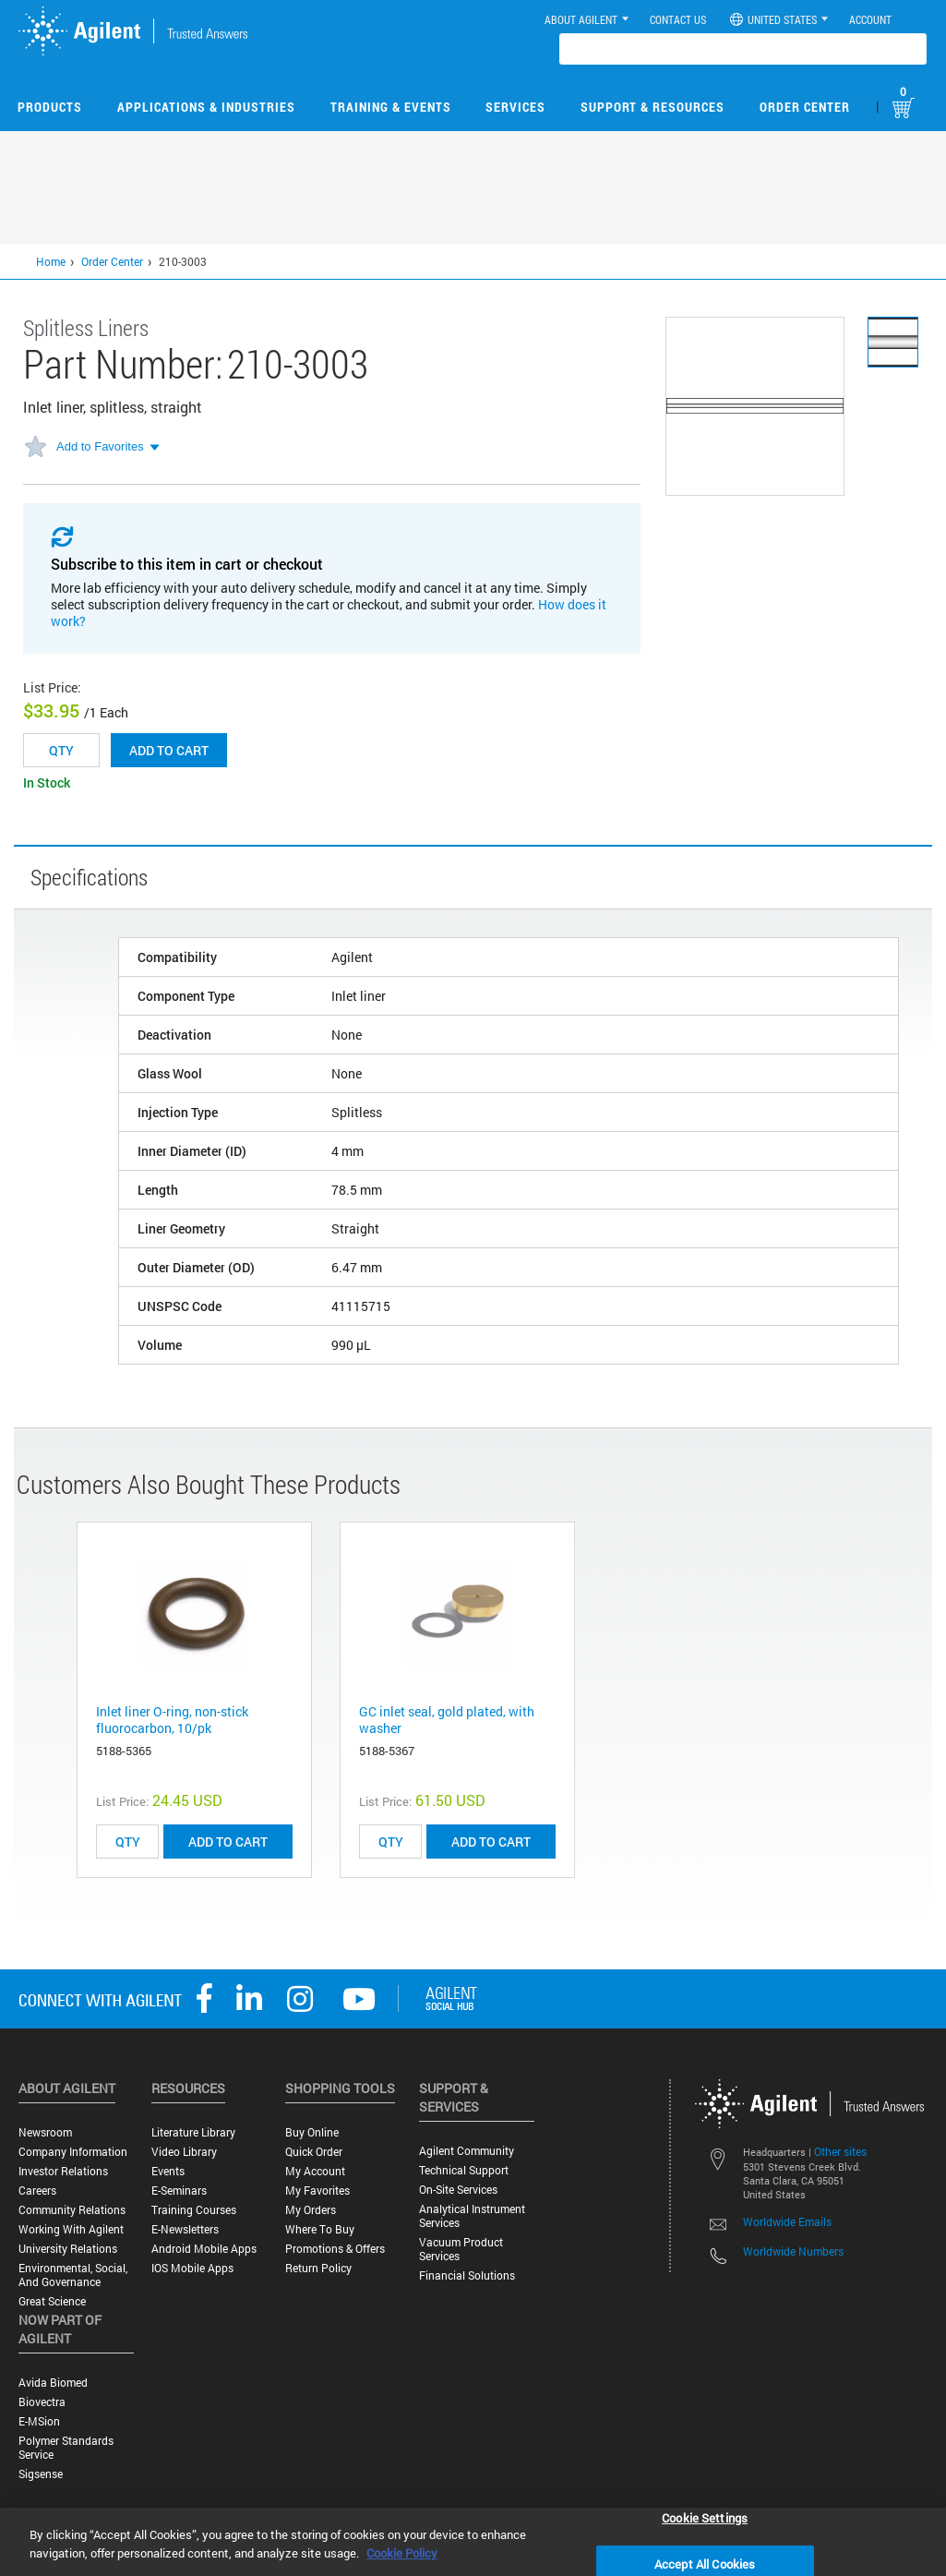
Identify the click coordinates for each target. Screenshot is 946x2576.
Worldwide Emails (787, 2221)
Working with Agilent (71, 2229)
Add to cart (169, 750)
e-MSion (39, 2421)
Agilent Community (466, 2151)
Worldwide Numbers (793, 2251)
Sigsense (40, 2474)
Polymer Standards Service (66, 2448)
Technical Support (464, 2170)
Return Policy (318, 2268)
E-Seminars (179, 2190)
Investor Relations (63, 2171)
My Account (315, 2171)
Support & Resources (652, 106)
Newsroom (45, 2132)
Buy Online (312, 2132)
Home (51, 261)
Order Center (805, 106)
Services (515, 106)
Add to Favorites (100, 446)
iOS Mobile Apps (192, 2268)
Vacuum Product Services (461, 2249)
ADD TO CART (228, 1841)
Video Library (184, 2152)
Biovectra (42, 2402)
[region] (473, 2542)
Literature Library (193, 2132)
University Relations (67, 2249)
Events (168, 2171)
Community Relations (72, 2210)
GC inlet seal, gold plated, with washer (446, 1720)
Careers (37, 2190)
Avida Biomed (53, 2382)
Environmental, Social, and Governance (72, 2275)
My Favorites (317, 2190)
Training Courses (193, 2210)
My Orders (310, 2210)
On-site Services (458, 2190)
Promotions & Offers (335, 2249)
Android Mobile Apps (204, 2249)
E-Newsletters (185, 2229)
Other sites (840, 2151)
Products (50, 106)
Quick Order (313, 2152)
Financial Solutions (467, 2275)
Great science (52, 2301)
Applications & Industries (206, 106)
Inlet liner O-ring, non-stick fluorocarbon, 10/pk (172, 1720)
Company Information (72, 2152)
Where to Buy (319, 2229)
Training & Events (390, 106)
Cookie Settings (705, 2517)
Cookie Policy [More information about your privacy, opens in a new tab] (401, 2553)
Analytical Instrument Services (472, 2216)
